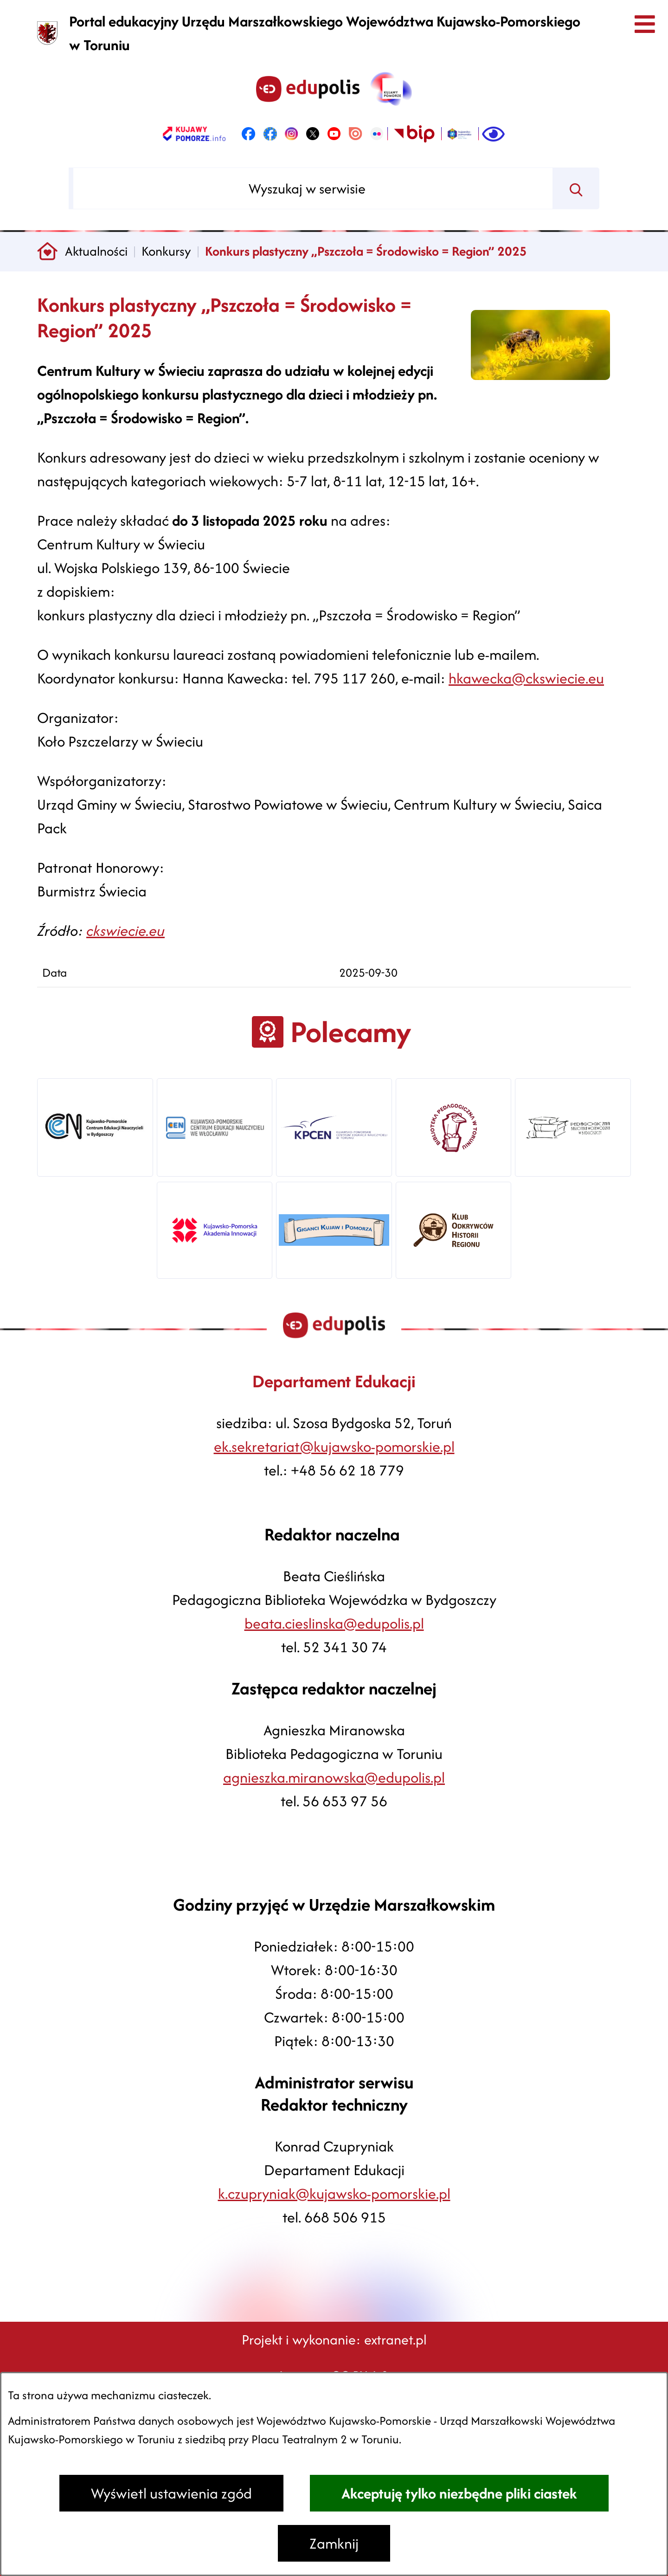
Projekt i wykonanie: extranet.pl (334, 2340)
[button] (540, 374)
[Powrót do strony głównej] (47, 251)
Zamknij (334, 2543)
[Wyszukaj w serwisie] (313, 188)
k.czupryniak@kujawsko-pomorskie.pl (334, 2193)
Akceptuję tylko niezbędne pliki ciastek (459, 2493)
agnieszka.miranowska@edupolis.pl (334, 1777)
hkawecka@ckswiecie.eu (526, 678)
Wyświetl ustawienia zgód (171, 2493)
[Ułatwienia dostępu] (493, 133)
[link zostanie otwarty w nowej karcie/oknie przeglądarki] (194, 133)
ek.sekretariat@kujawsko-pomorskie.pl (334, 1446)
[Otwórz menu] (644, 23)
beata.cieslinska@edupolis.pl (334, 1623)
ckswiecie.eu (125, 930)
